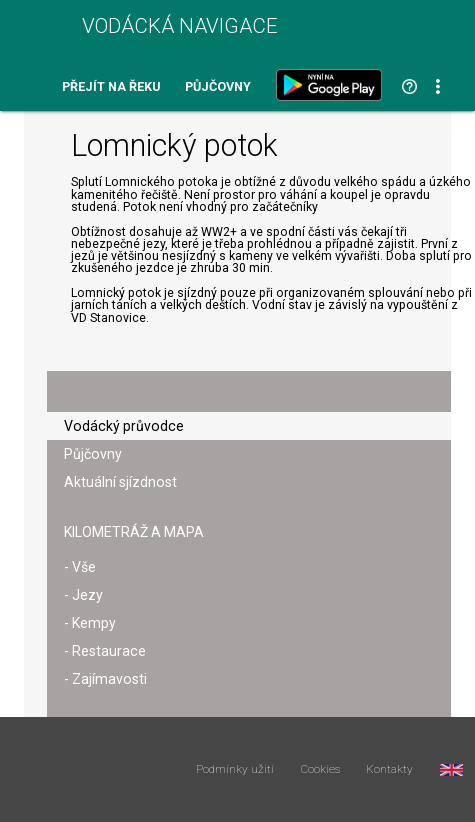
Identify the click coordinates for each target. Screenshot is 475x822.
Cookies (320, 770)
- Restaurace (105, 651)
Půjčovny (218, 87)
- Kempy (90, 623)
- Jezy (83, 595)
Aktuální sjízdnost (120, 482)
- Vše (80, 567)
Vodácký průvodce (124, 426)
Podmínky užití (235, 770)
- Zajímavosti (105, 679)
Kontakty (389, 770)
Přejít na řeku (111, 87)
